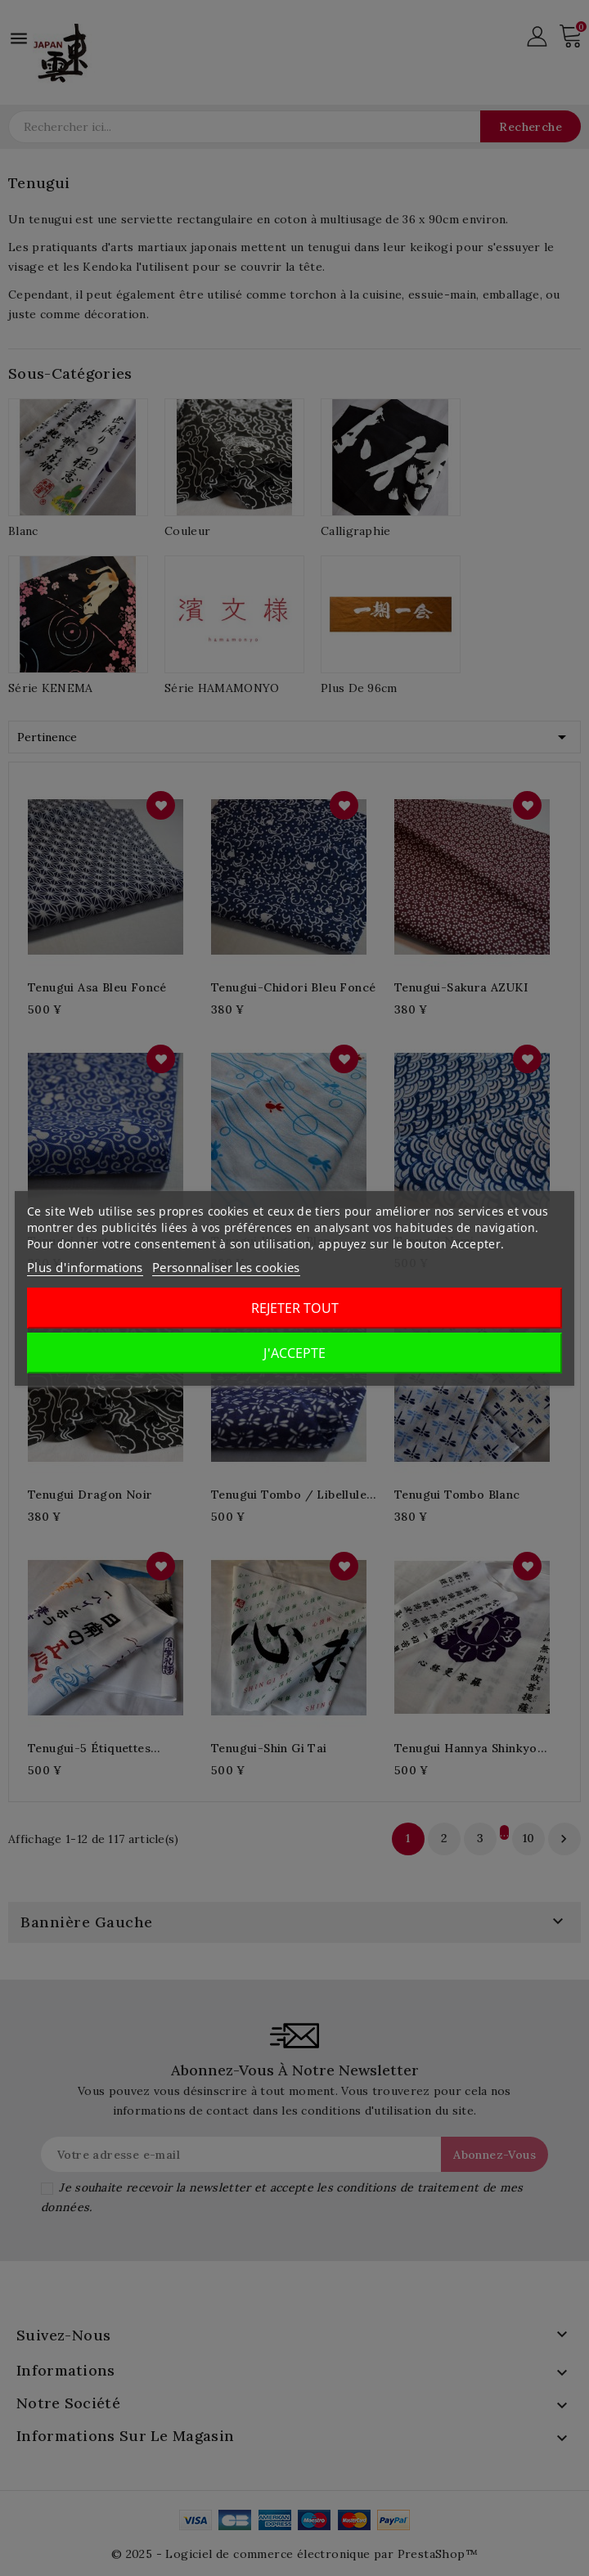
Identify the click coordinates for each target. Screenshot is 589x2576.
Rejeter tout (295, 1308)
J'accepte (294, 1353)
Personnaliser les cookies (226, 1267)
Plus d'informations (85, 1267)
